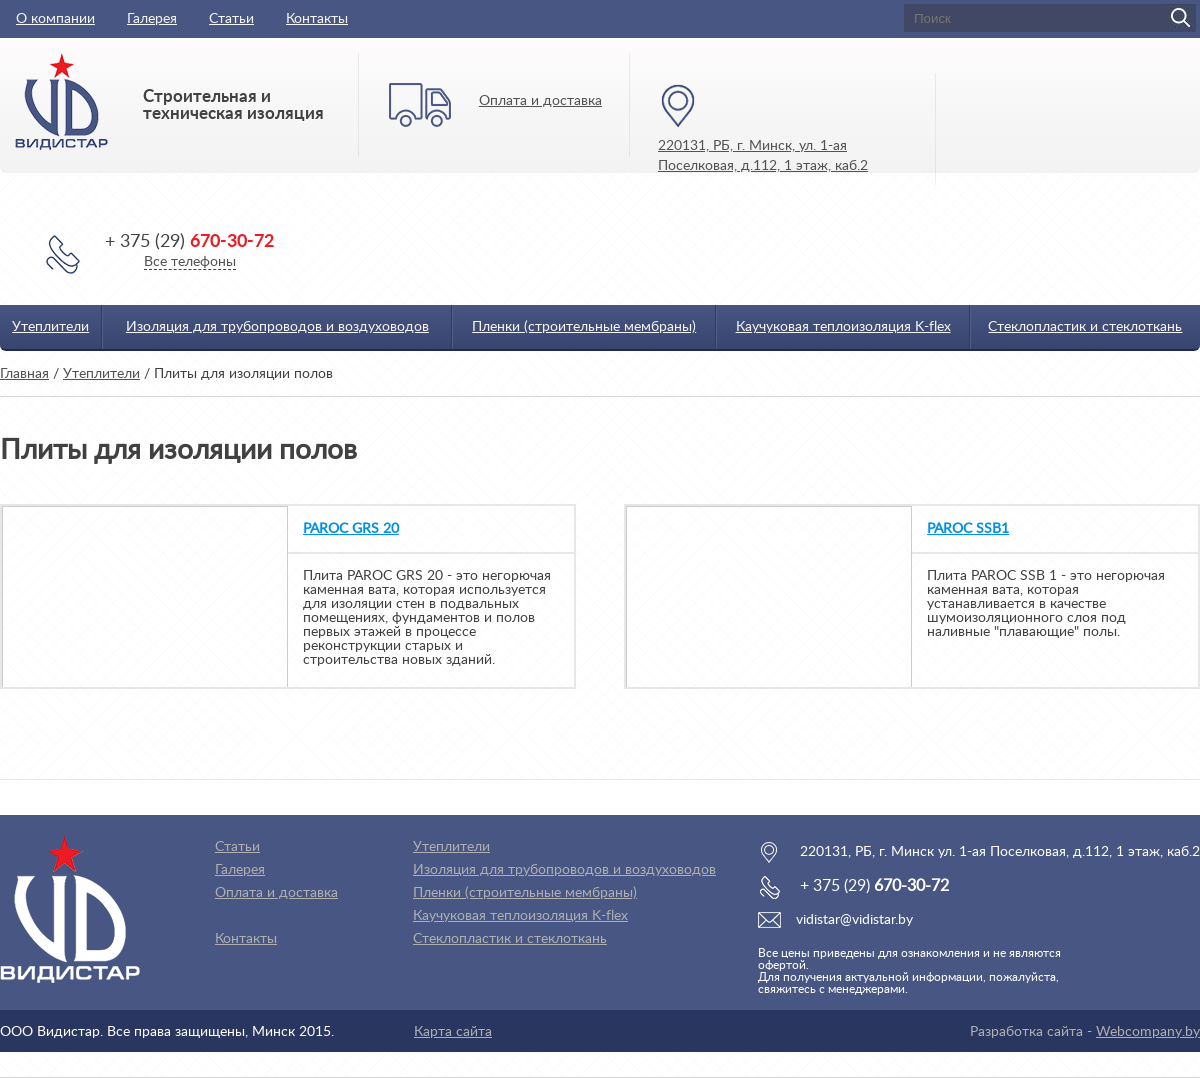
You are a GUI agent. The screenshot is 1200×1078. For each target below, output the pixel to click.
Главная (24, 374)
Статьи (231, 19)
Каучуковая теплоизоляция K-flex (843, 327)
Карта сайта (453, 1032)
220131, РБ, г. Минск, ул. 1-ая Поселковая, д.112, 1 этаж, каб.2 (763, 156)
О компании (55, 19)
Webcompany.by (1148, 1032)
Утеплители (50, 327)
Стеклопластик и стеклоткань (1085, 327)
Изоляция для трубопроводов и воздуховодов (277, 327)
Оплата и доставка (540, 101)
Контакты (317, 19)
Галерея (152, 19)
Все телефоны (190, 262)
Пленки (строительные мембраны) (584, 327)
